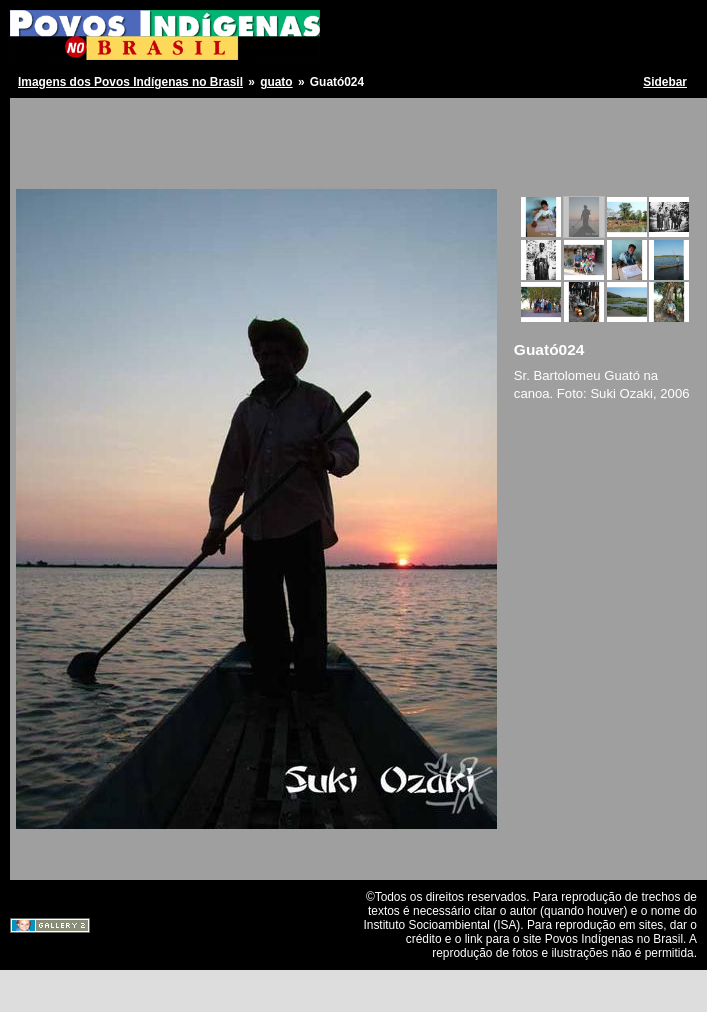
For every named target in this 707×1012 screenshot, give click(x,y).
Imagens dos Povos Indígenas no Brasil (130, 82)
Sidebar (665, 82)
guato (276, 82)
